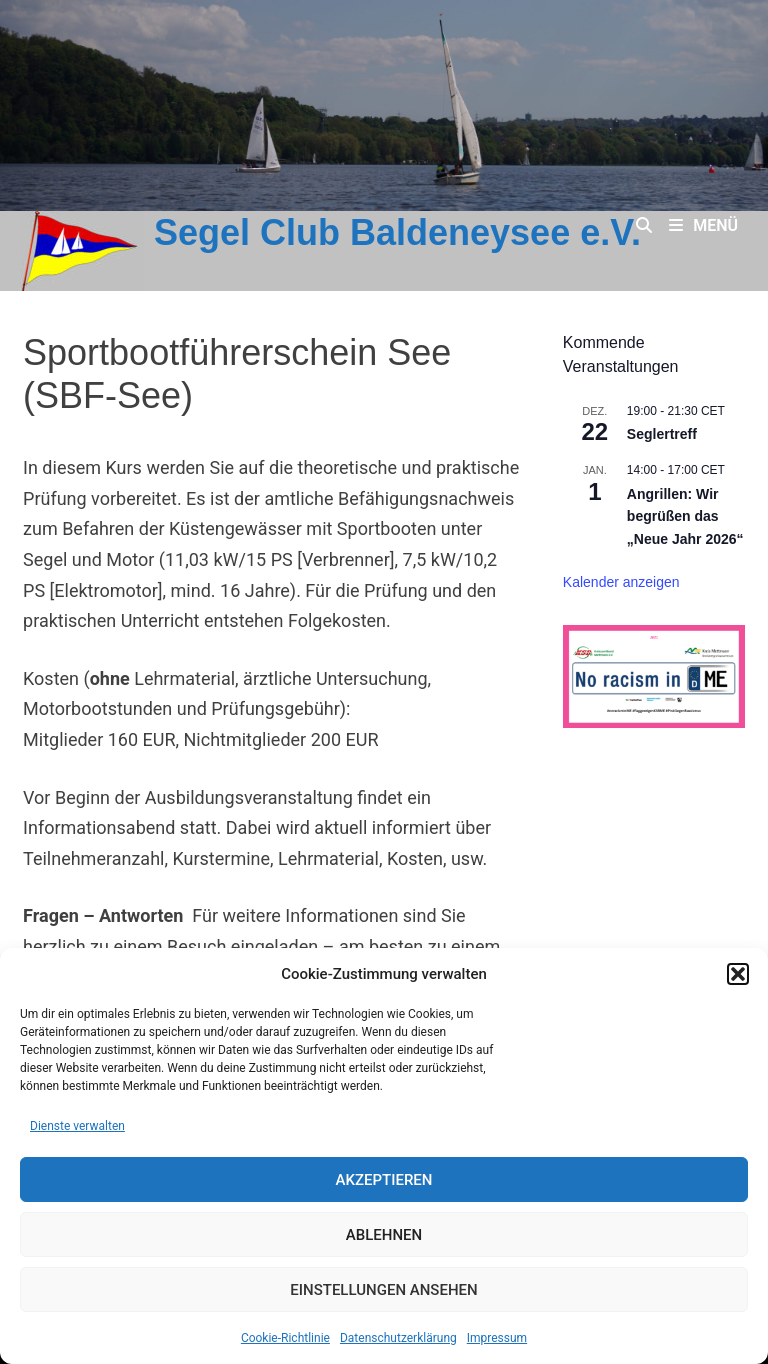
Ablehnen (384, 1235)
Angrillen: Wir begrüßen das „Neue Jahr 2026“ (685, 516)
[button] (738, 974)
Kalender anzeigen (621, 582)
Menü (703, 225)
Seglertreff (662, 434)
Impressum (497, 1338)
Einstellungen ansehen (383, 1290)
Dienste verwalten (77, 1126)
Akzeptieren (384, 1180)
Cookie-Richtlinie (285, 1338)
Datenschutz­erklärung (398, 1338)
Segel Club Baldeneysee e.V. (397, 232)
